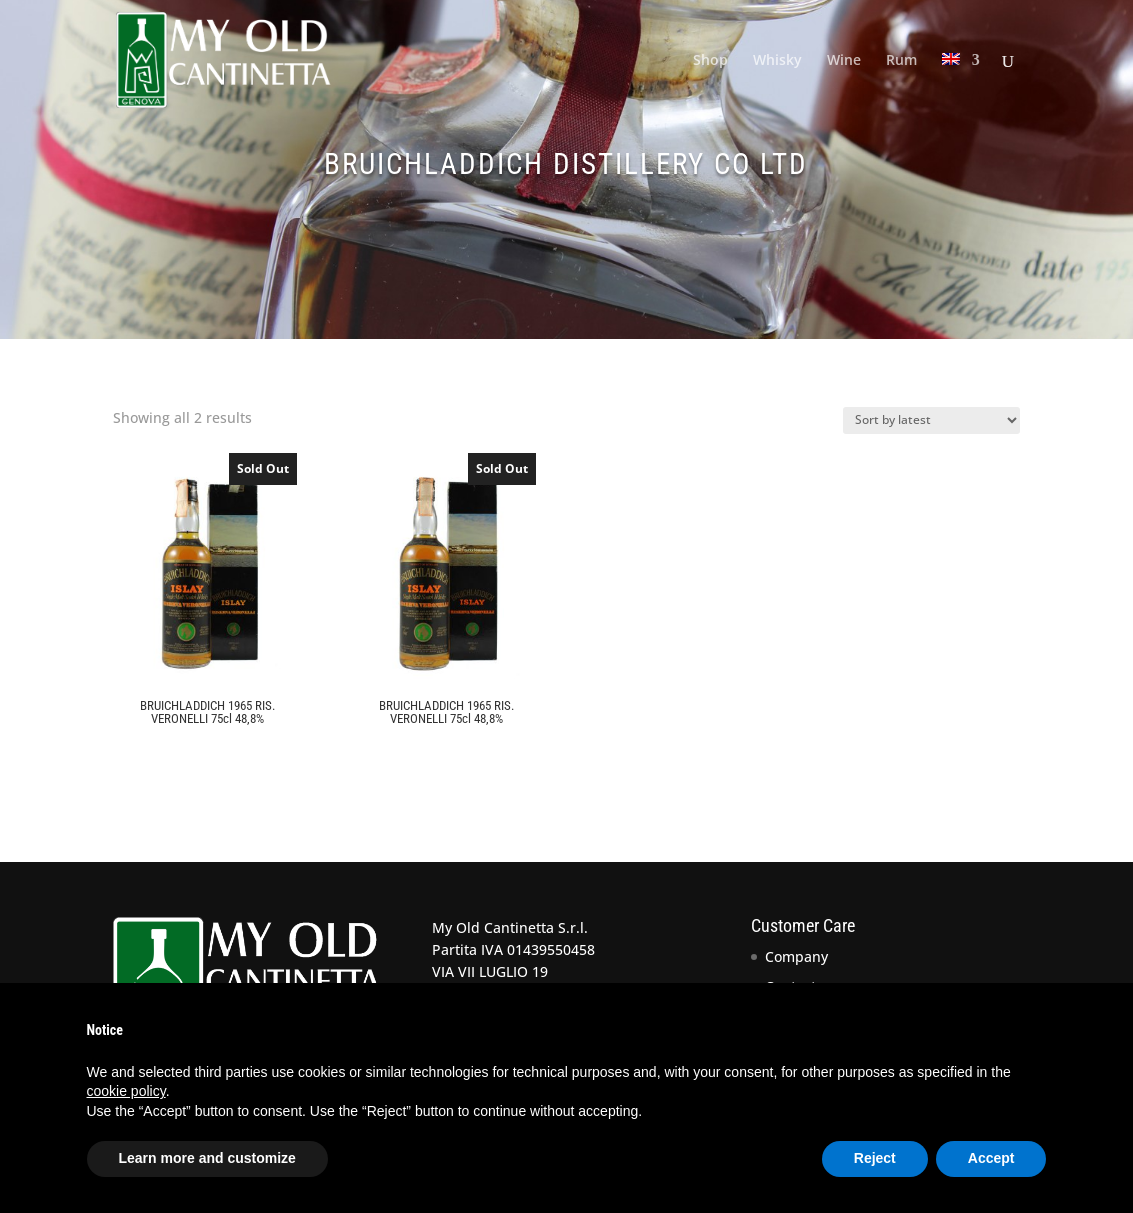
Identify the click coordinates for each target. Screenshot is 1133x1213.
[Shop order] (931, 420)
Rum (901, 61)
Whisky (777, 61)
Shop (710, 61)
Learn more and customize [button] (207, 1158)
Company (796, 956)
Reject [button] (875, 1158)
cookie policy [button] (126, 1091)
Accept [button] (991, 1158)
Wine (844, 61)
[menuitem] (961, 86)
